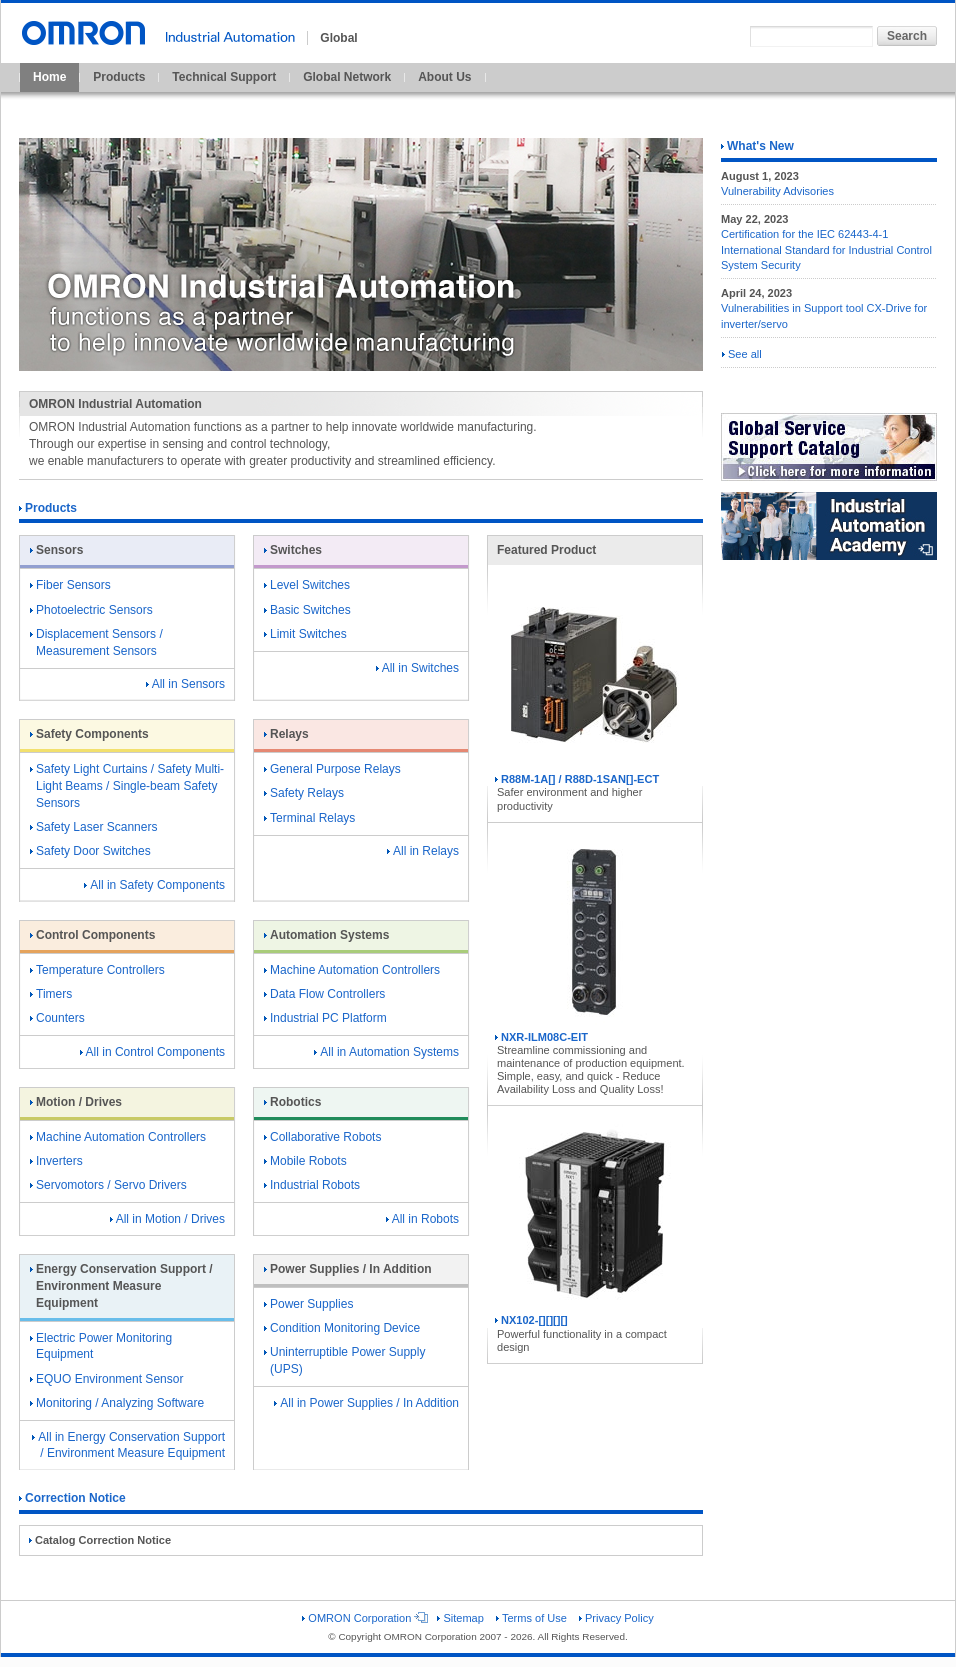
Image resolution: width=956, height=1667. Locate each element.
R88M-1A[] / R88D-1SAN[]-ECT (594, 680)
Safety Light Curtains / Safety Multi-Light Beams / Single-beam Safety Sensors (127, 786)
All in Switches (417, 668)
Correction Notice (72, 1498)
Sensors (56, 550)
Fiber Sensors (70, 585)
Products (119, 77)
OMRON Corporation (363, 1618)
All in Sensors (185, 684)
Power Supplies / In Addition (348, 1269)
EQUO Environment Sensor (106, 1379)
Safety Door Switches (90, 851)
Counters (57, 1018)
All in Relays (423, 851)
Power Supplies (308, 1304)
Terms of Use (531, 1618)
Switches (293, 550)
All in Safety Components (154, 885)
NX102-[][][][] (594, 1221)
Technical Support (224, 77)
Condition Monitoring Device (342, 1328)
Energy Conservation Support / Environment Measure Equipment (121, 1286)
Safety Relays (304, 793)
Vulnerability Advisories (777, 191)
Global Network (347, 77)
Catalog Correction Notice (100, 1540)
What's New (757, 146)
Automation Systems (326, 935)
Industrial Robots (312, 1185)
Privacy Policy (616, 1618)
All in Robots (422, 1219)
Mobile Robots (305, 1161)
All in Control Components (152, 1052)
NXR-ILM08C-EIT (594, 938)
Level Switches (307, 585)
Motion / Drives (76, 1102)
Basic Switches (307, 610)
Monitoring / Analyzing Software (117, 1403)
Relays (286, 734)
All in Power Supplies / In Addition (366, 1403)
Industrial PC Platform (325, 1018)
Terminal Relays (309, 818)
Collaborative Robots (322, 1137)
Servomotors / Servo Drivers (108, 1185)
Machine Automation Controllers (352, 970)
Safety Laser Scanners (93, 827)
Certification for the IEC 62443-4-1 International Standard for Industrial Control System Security (826, 249)
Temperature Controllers (97, 970)
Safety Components (89, 734)
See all (742, 354)
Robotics (292, 1102)
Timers (51, 994)
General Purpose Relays (332, 769)
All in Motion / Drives (167, 1219)
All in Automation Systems (386, 1052)
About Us (444, 77)
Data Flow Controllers (324, 994)
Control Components (92, 935)
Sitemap (460, 1618)
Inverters (56, 1161)
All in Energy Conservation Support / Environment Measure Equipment (128, 1445)
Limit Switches (305, 634)
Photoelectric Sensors (91, 610)
